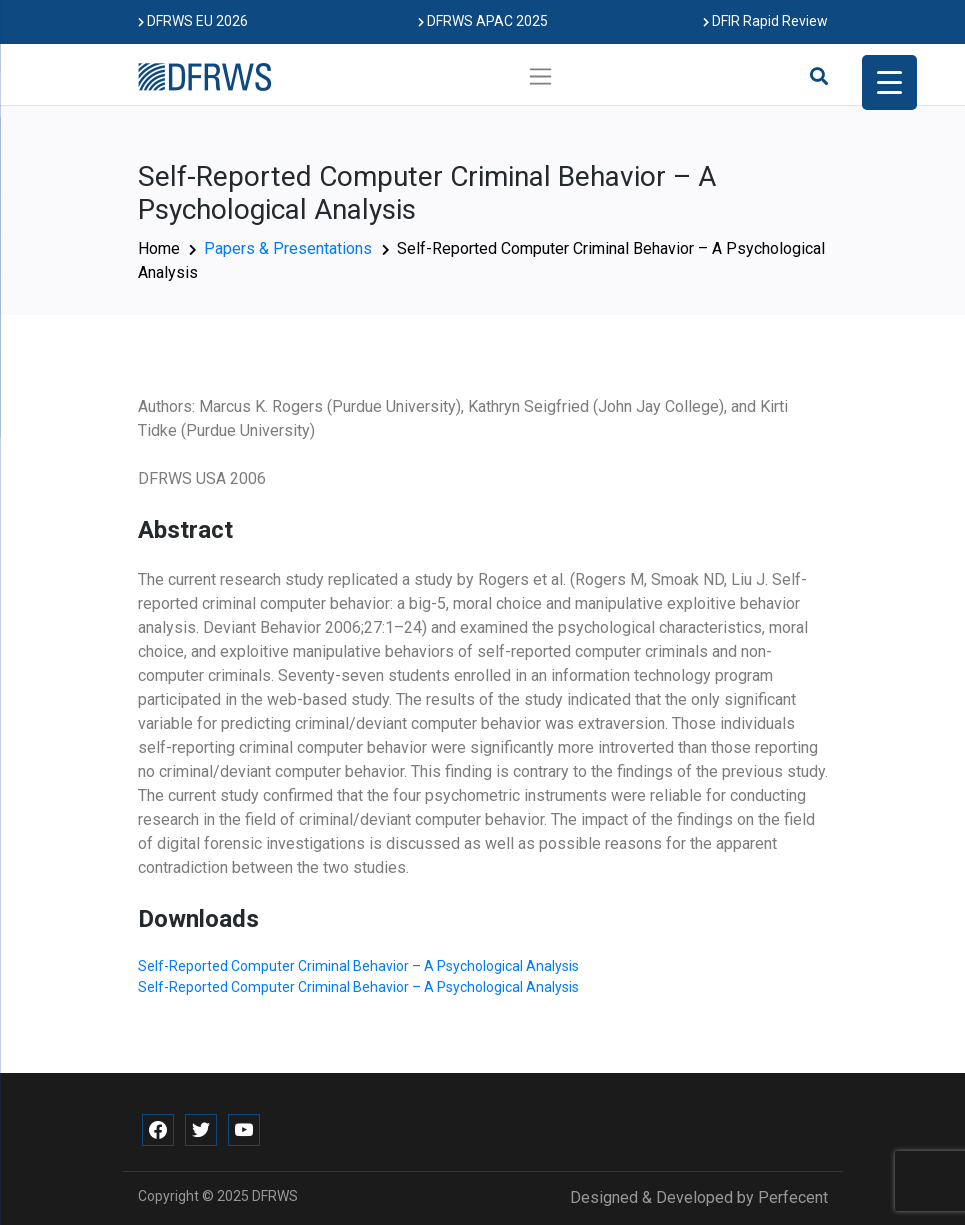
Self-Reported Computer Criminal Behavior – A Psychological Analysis (358, 966)
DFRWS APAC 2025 (483, 21)
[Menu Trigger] (889, 82)
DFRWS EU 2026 (193, 21)
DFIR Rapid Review (765, 21)
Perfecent (793, 1197)
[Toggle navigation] (540, 76)
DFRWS (275, 1196)
